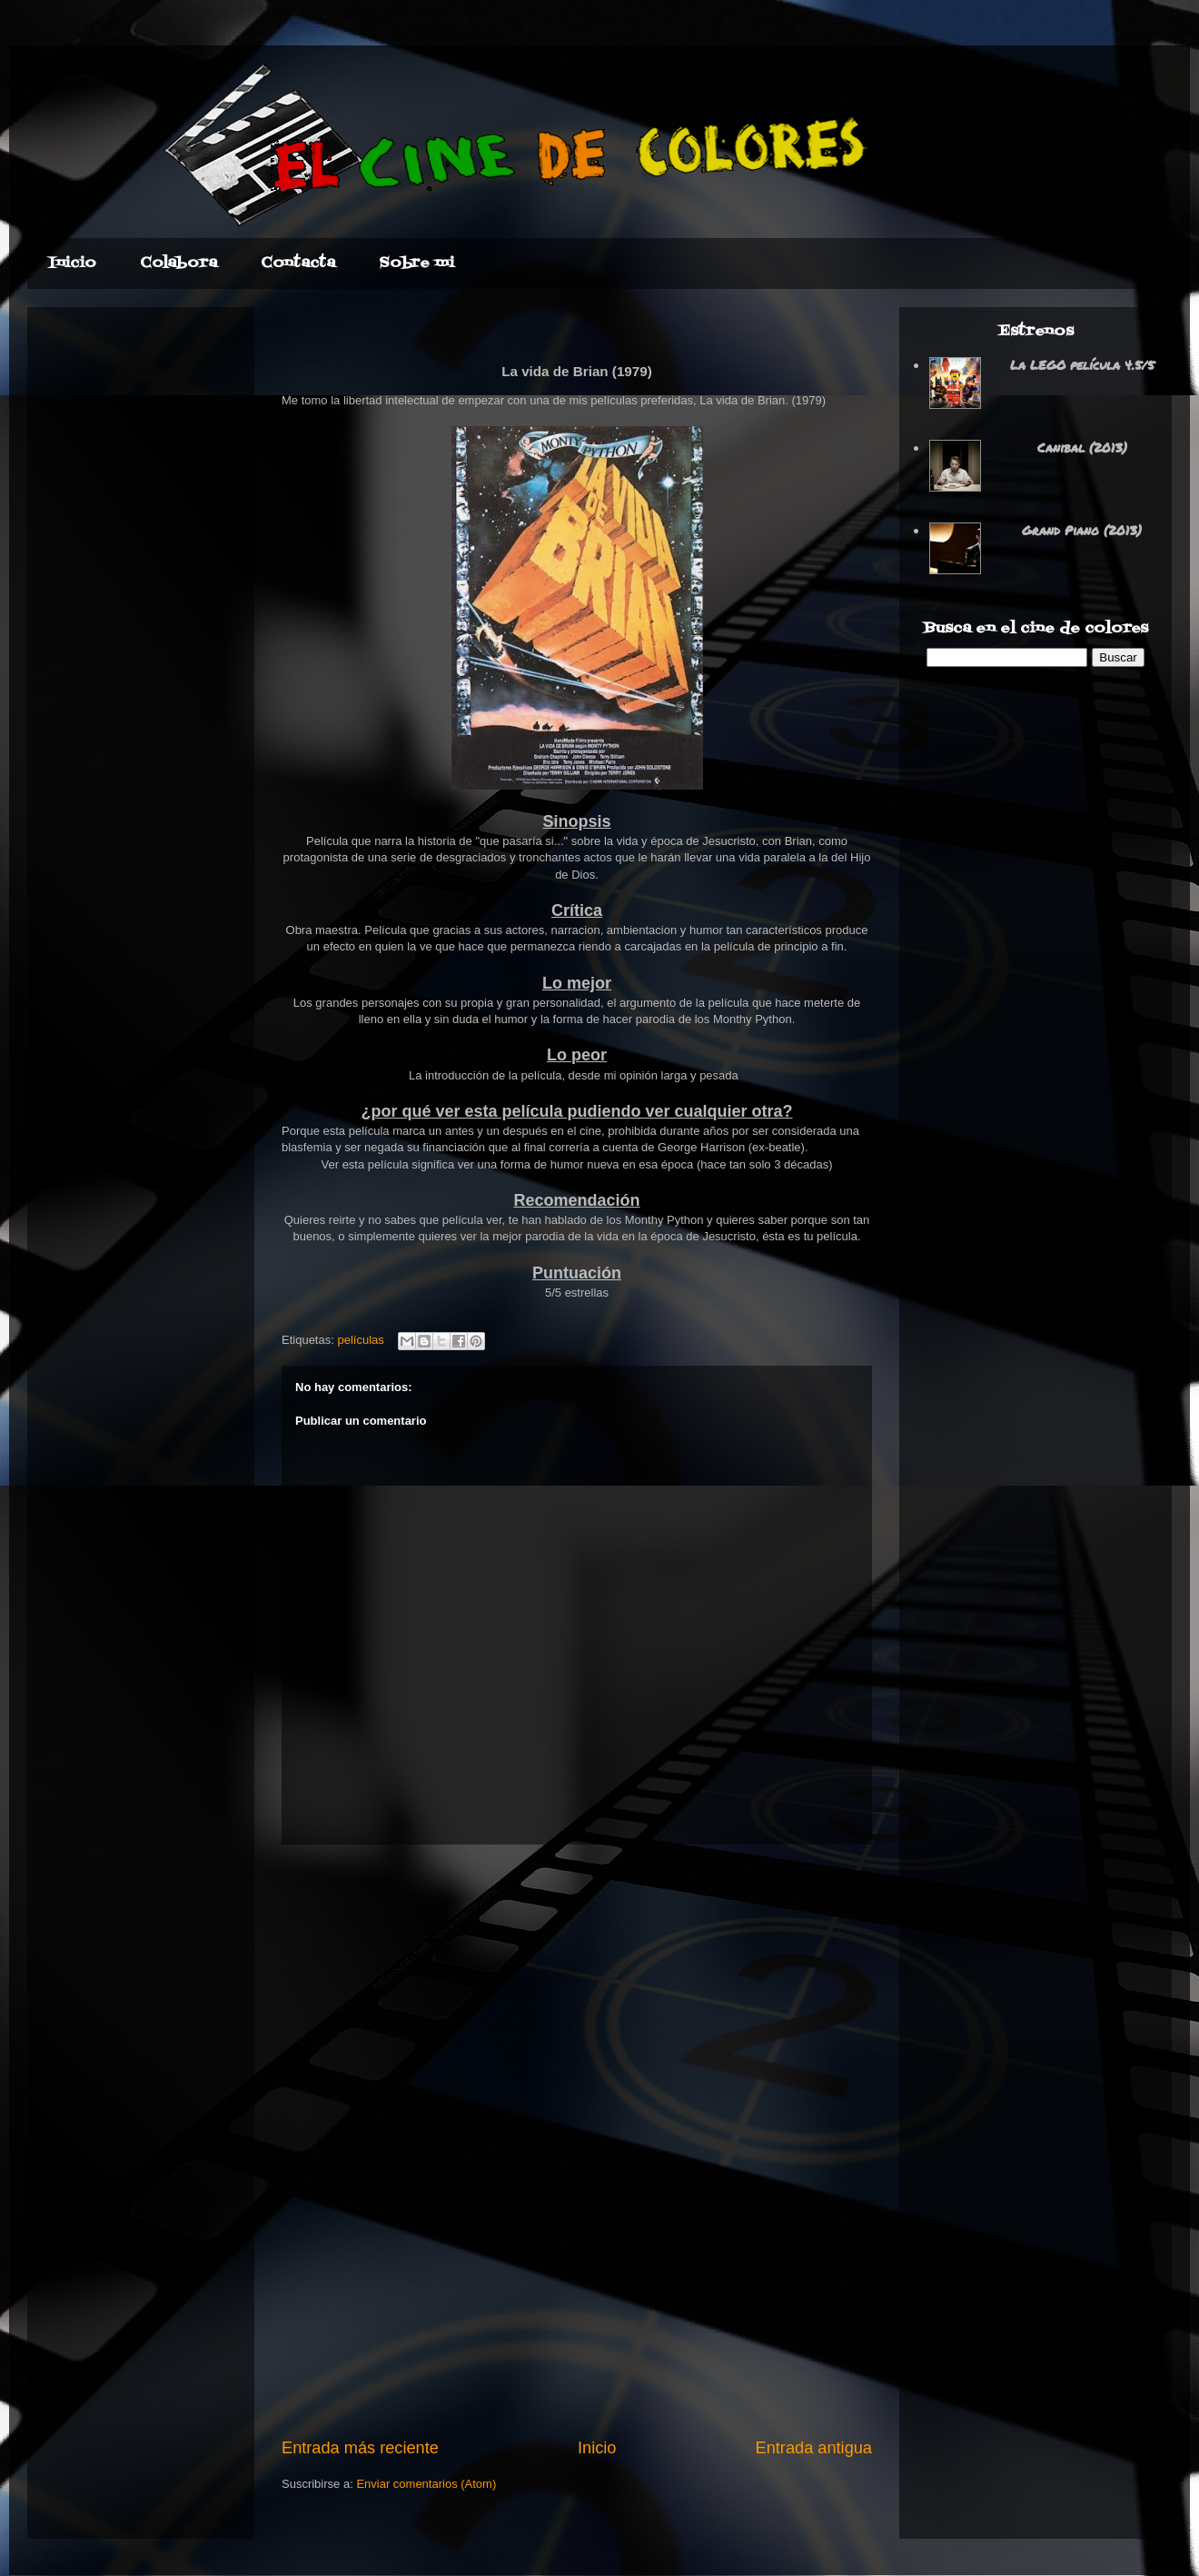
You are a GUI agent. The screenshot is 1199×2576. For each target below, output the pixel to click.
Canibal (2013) (1082, 447)
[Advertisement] (577, 2140)
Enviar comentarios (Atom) (426, 2484)
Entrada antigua (814, 2448)
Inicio (597, 2448)
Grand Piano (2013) (1082, 530)
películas (360, 1340)
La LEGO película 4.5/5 (1082, 364)
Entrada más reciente (360, 2448)
